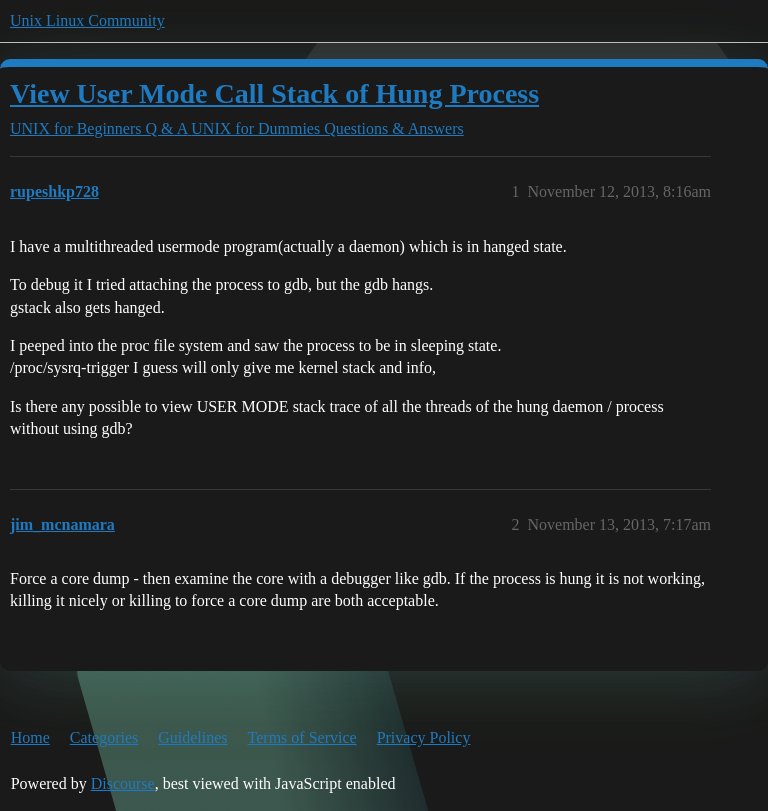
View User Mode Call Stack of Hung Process (274, 93)
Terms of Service (302, 737)
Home (30, 737)
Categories (104, 737)
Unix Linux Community (87, 20)
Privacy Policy (424, 737)
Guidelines (192, 737)
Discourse (123, 783)
